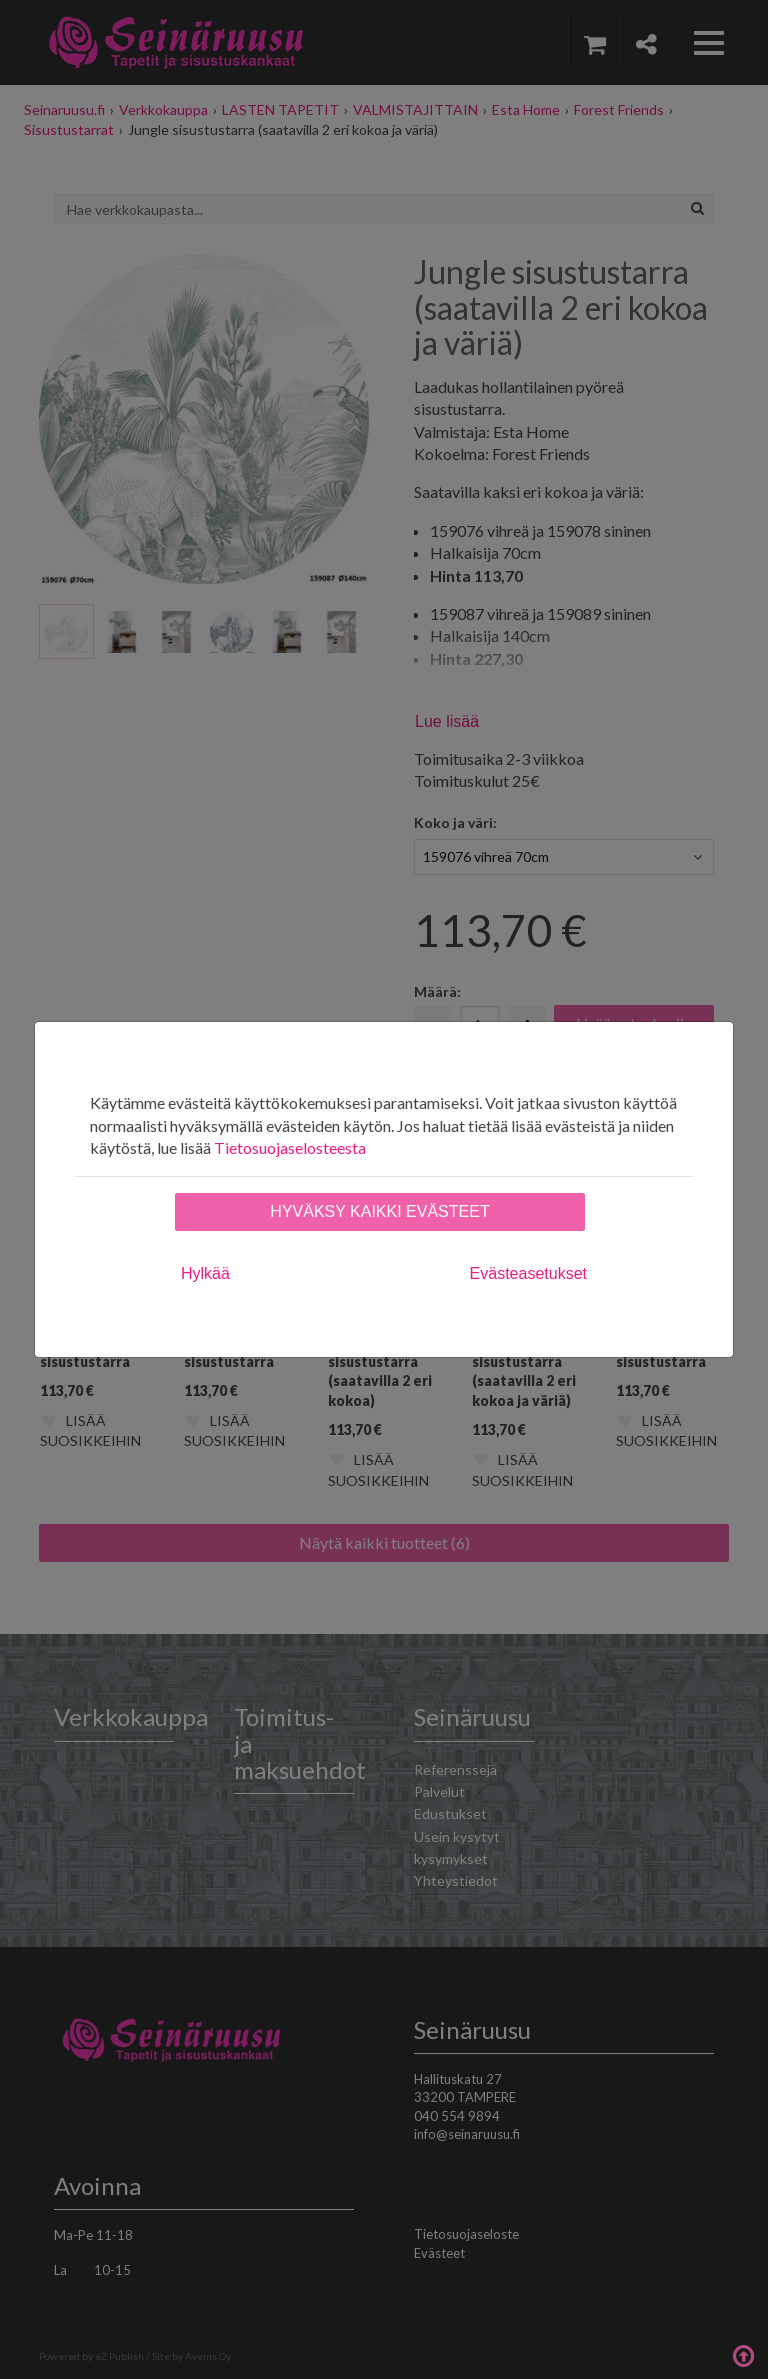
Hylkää (205, 1273)
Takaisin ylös (743, 2354)
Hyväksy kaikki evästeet (379, 1211)
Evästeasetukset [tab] (528, 1273)
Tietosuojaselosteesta (290, 1147)
